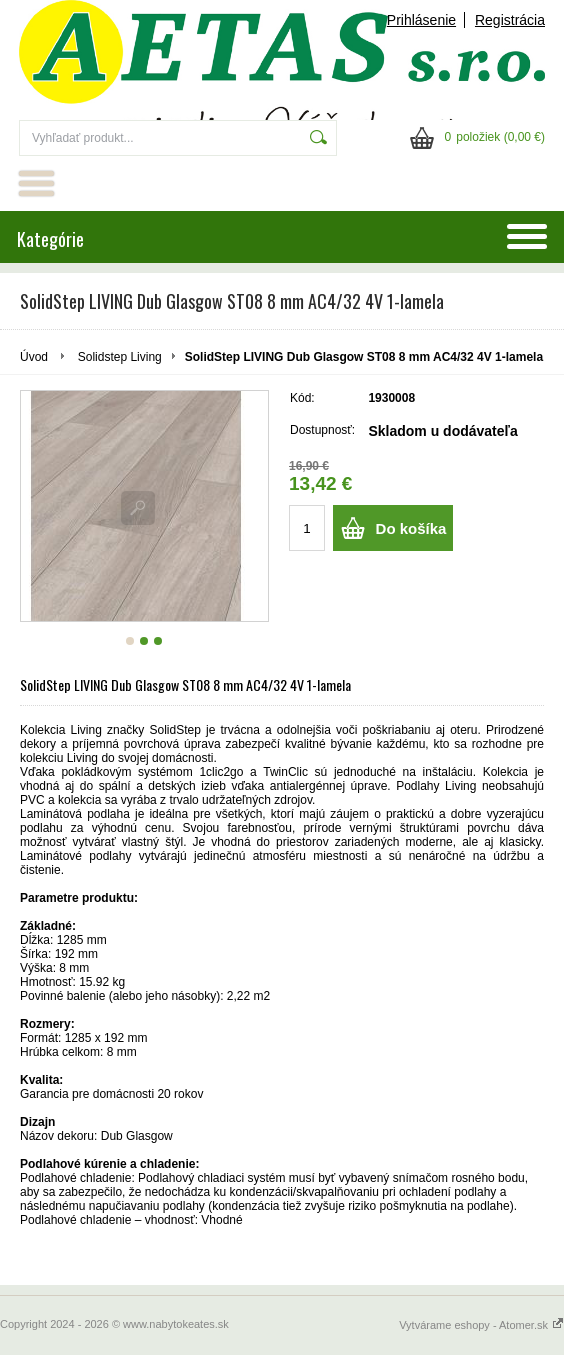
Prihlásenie (421, 20)
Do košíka (411, 528)
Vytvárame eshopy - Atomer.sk (481, 1325)
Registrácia (510, 20)
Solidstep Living (120, 357)
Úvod (34, 357)
